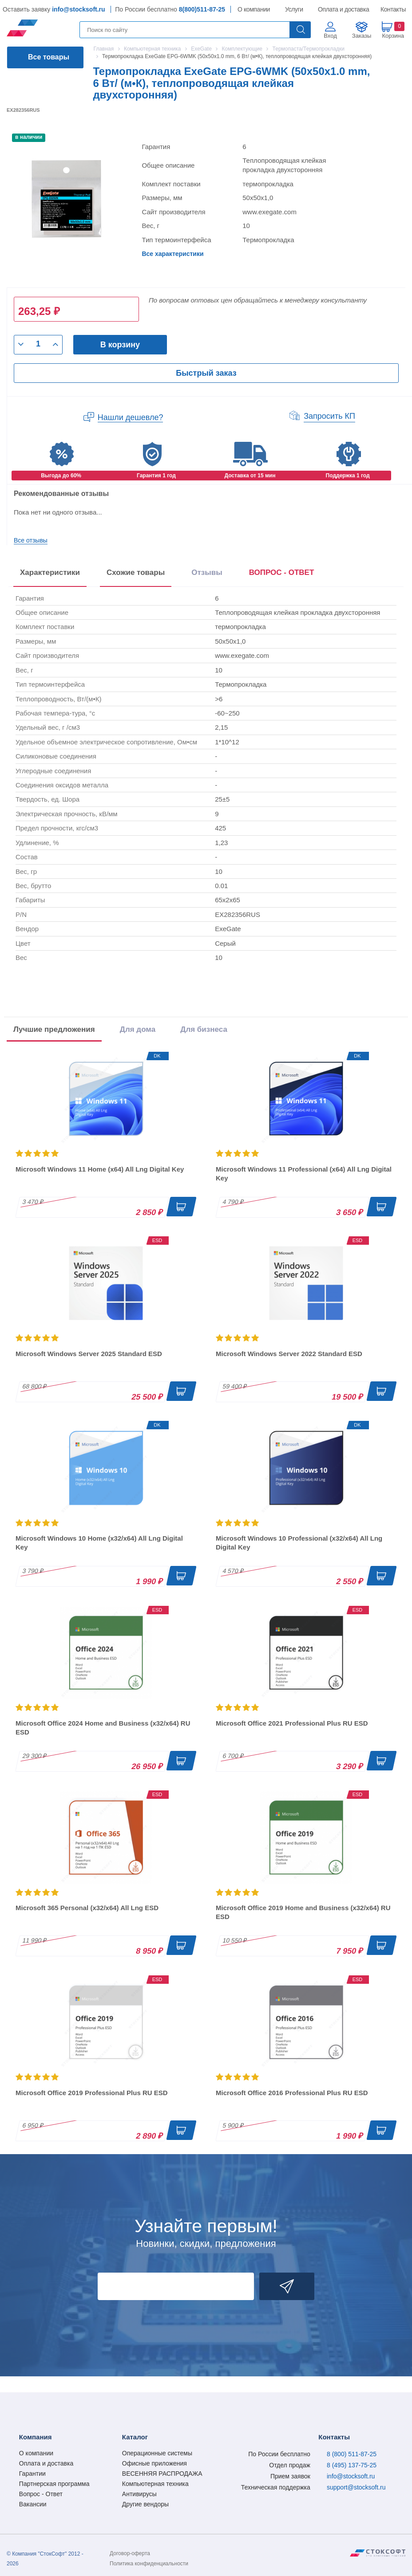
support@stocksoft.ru (356, 2487)
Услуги (294, 9)
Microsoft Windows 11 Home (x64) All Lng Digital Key (100, 1169)
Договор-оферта (130, 2553)
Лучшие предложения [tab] (54, 1029)
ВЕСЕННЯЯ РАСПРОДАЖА (162, 2473)
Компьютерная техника (155, 2483)
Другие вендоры (145, 2504)
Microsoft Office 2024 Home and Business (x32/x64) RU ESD (103, 1727)
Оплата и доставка (342, 9)
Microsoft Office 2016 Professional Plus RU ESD (292, 2092)
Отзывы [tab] (206, 572)
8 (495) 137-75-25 (351, 2465)
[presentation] (281, 574)
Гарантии (32, 2473)
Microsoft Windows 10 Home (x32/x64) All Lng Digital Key (99, 1542)
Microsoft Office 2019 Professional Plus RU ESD (92, 2092)
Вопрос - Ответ (41, 2493)
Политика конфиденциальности (149, 2563)
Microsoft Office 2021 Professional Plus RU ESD (292, 1723)
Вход (330, 35)
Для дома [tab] (137, 1029)
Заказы (361, 35)
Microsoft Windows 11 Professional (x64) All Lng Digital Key (304, 1173)
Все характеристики (172, 253)
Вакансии (33, 2504)
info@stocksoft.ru (78, 9)
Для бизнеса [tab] (203, 1029)
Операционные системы (157, 2453)
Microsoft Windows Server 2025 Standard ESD (89, 1353)
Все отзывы (31, 540)
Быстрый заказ (206, 373)
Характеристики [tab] (50, 572)
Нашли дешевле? (130, 417)
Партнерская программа (54, 2483)
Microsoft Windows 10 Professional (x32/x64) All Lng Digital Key (299, 1542)
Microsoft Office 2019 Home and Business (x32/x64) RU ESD (303, 1912)
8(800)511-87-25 (202, 9)
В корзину (120, 344)
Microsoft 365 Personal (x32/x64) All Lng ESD (87, 1907)
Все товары (48, 57)
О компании (254, 9)
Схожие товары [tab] (136, 572)
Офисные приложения (154, 2463)
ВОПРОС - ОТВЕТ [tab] (281, 572)
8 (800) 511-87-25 (351, 2454)
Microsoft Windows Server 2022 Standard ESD (289, 1353)
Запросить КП (329, 416)
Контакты (392, 9)
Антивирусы (139, 2493)
